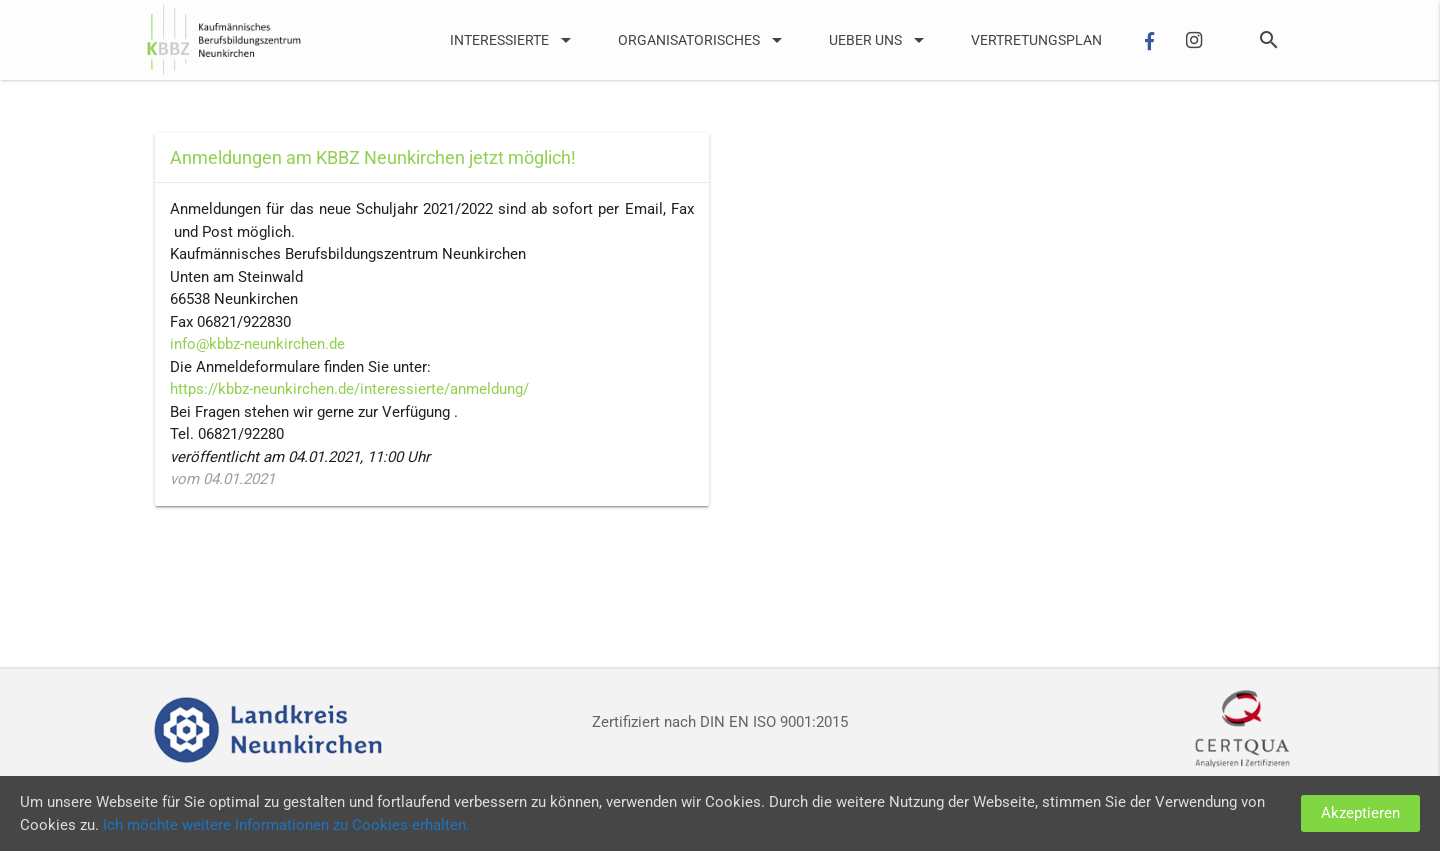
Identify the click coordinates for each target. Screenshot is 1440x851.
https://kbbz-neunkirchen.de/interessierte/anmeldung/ (349, 389)
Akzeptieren (1360, 813)
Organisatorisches (703, 40)
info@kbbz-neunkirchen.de (257, 344)
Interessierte (514, 40)
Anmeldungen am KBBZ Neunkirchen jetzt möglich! (373, 157)
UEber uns (880, 40)
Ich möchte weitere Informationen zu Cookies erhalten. (286, 825)
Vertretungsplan (1036, 40)
